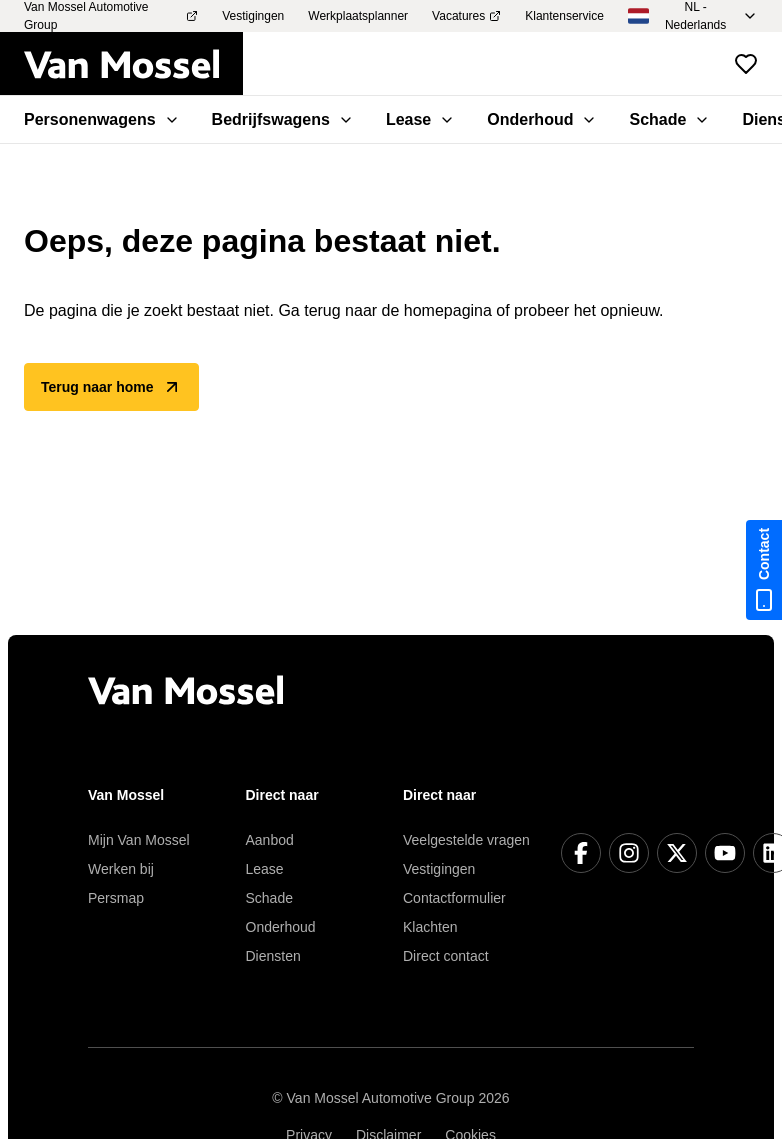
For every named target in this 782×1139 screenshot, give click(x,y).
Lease (265, 869)
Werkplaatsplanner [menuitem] (358, 16)
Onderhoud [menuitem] (542, 119)
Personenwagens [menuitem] (102, 119)
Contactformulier (454, 898)
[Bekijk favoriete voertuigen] (746, 64)
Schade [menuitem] (669, 119)
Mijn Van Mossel (139, 840)
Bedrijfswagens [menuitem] (283, 119)
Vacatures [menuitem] (466, 16)
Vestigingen (439, 869)
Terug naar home (111, 387)
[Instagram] (629, 853)
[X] (677, 853)
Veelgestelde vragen (466, 840)
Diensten (273, 956)
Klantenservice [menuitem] (564, 16)
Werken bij (121, 869)
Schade (269, 898)
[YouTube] (725, 853)
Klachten (430, 927)
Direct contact (446, 956)
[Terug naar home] (133, 64)
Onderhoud (281, 927)
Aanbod (270, 840)
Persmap (116, 898)
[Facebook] (581, 853)
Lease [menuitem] (420, 119)
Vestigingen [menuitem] (253, 16)
